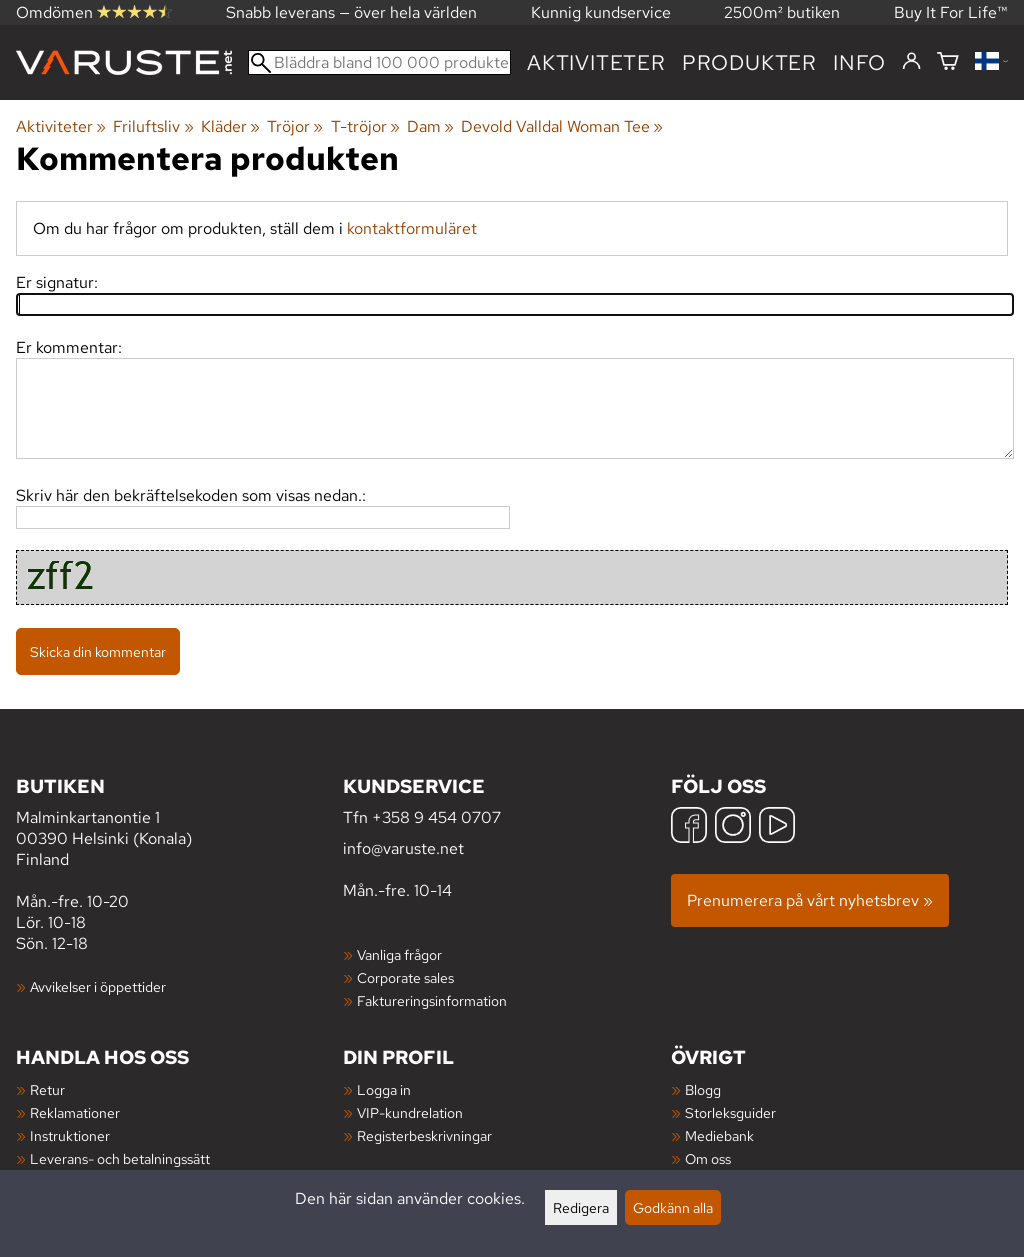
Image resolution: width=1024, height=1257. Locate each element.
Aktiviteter (596, 62)
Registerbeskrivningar (424, 1135)
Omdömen (94, 12)
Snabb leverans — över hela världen (351, 12)
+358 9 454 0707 (436, 817)
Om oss (708, 1158)
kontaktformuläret (412, 228)
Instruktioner (70, 1135)
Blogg (703, 1089)
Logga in (384, 1089)
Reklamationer (75, 1112)
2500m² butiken (782, 12)
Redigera (581, 1207)
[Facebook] (689, 827)
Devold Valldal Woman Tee (562, 126)
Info (859, 62)
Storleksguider (730, 1112)
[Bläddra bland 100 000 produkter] (379, 62)
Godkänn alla (673, 1207)
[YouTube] (777, 827)
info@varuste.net (403, 848)
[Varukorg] (948, 62)
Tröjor (295, 126)
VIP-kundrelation (410, 1112)
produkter (749, 62)
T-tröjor (365, 126)
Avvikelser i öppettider (98, 986)
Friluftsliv (153, 126)
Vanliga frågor (399, 954)
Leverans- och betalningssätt (120, 1158)
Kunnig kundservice (601, 12)
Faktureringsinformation (432, 1000)
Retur (47, 1089)
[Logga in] (911, 62)
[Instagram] (733, 827)
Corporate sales (405, 977)
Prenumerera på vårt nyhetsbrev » (810, 900)
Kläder (230, 126)
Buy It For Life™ (951, 12)
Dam (430, 126)
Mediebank (719, 1135)
